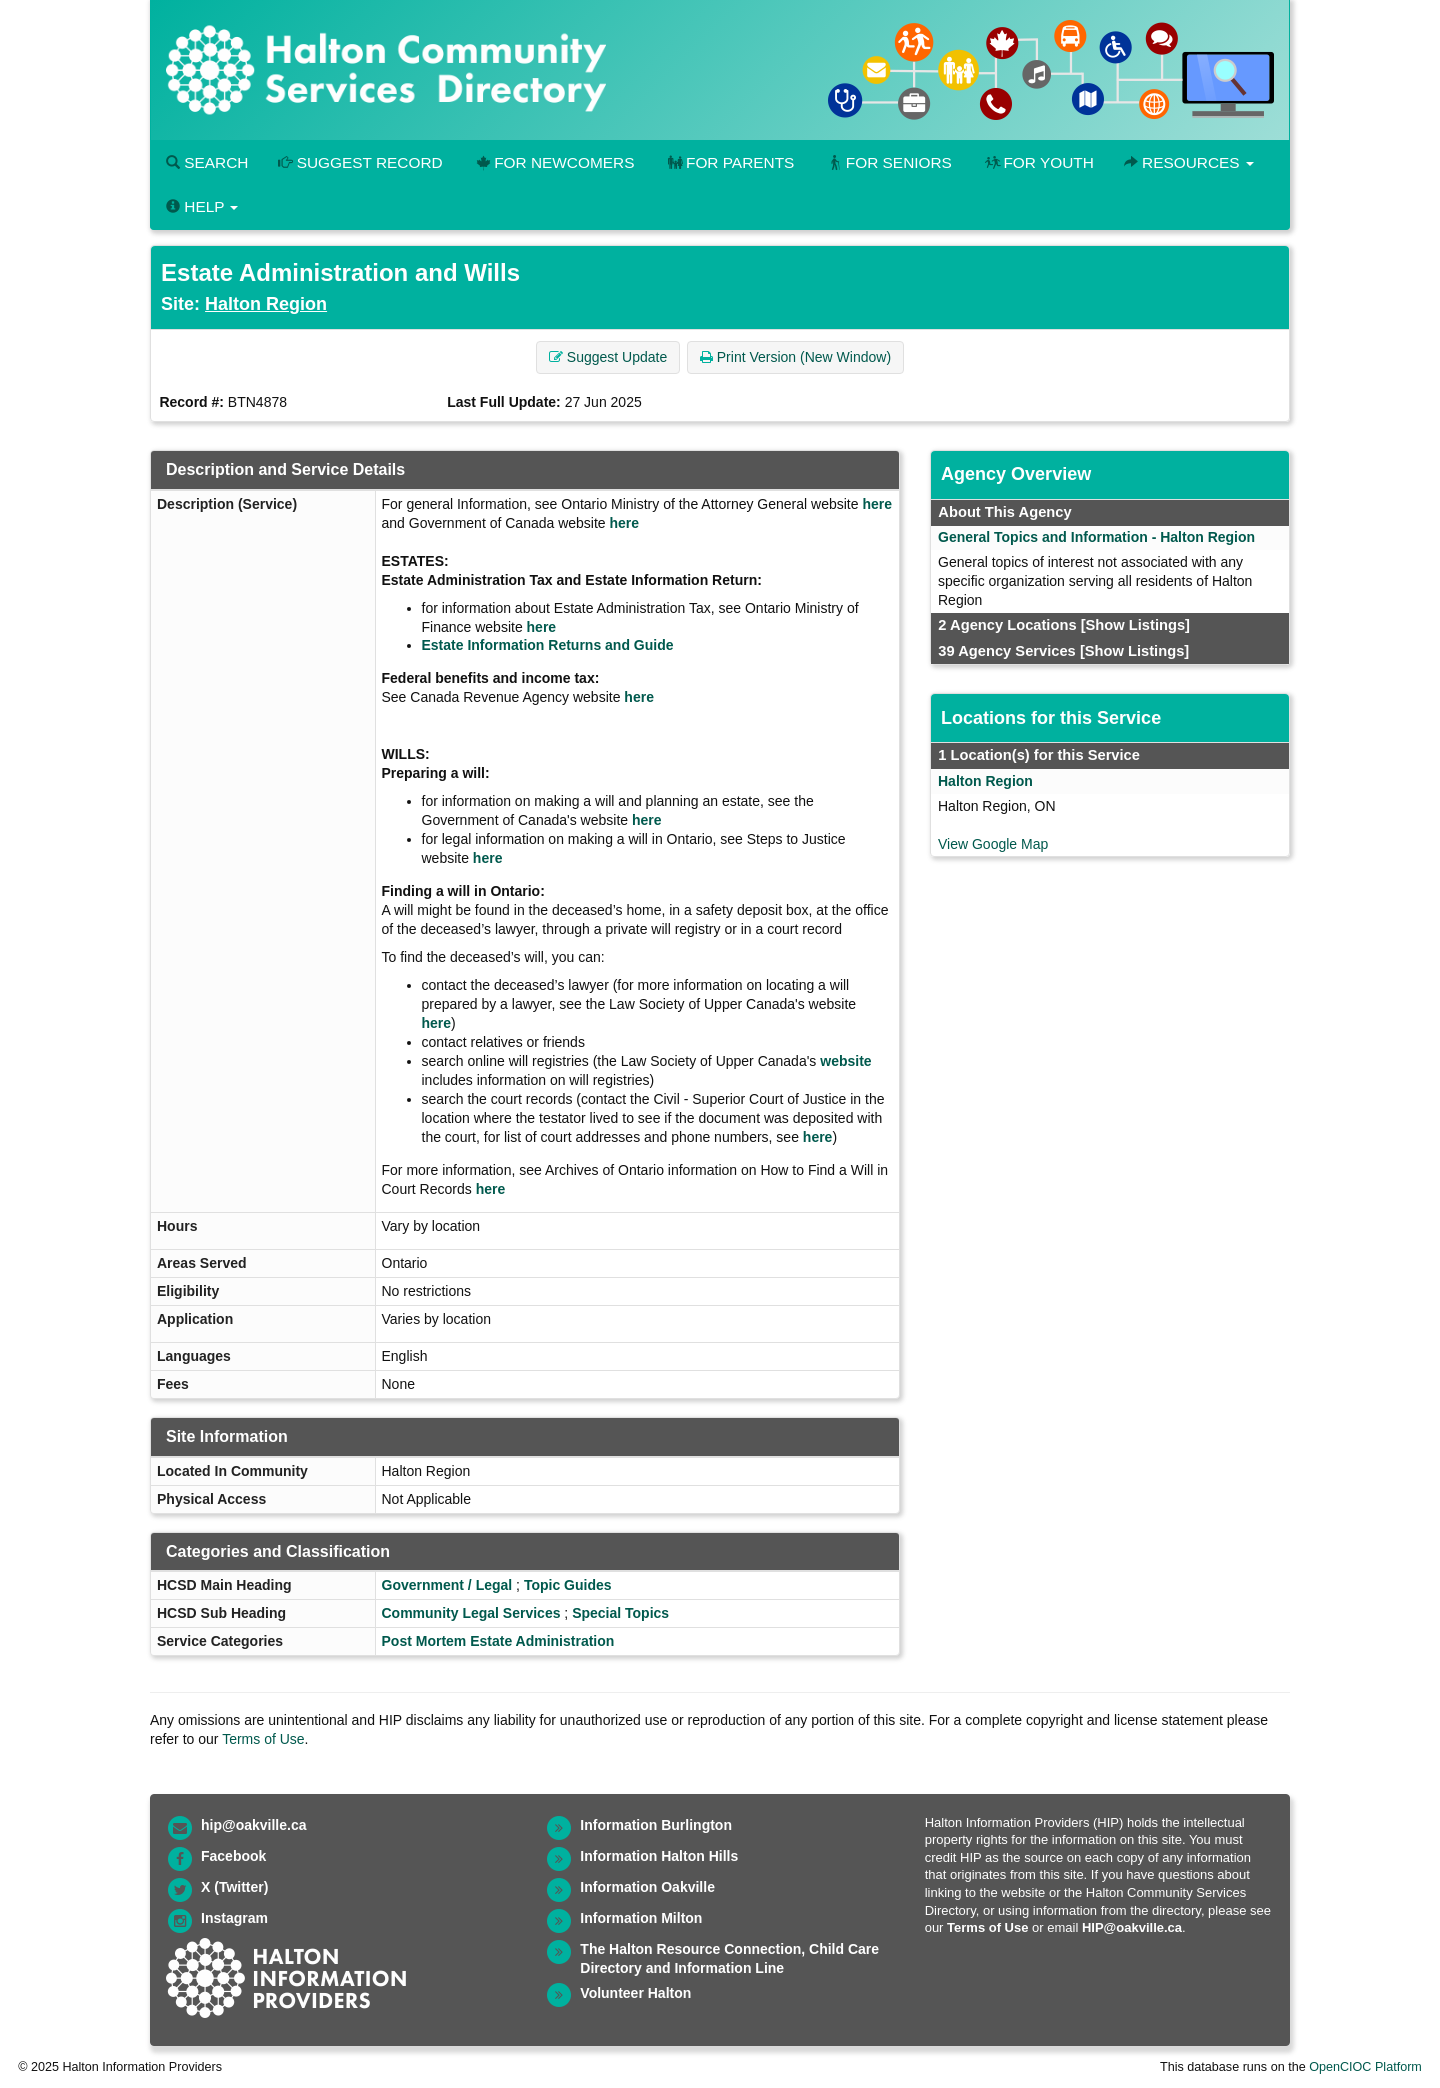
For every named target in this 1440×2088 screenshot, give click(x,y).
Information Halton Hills (659, 1856)
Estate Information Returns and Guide (548, 645)
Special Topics (620, 1613)
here (877, 504)
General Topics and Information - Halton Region (1096, 537)
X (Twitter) (234, 1887)
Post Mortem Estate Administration (498, 1641)
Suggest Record (360, 162)
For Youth (1038, 162)
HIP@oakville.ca (1132, 1927)
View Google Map (993, 844)
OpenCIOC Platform (1365, 2067)
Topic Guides (568, 1585)
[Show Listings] (1135, 625)
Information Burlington (656, 1825)
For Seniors (888, 162)
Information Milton (641, 1918)
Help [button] (202, 206)
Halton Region (266, 304)
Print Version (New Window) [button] (795, 357)
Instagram (234, 1918)
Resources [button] (1189, 162)
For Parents (729, 162)
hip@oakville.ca (253, 1825)
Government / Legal (447, 1585)
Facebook (233, 1856)
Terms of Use (263, 1739)
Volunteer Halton (635, 1993)
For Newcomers (554, 162)
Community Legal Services (471, 1613)
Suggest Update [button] (608, 357)
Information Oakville (647, 1887)
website (845, 1061)
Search (207, 162)
